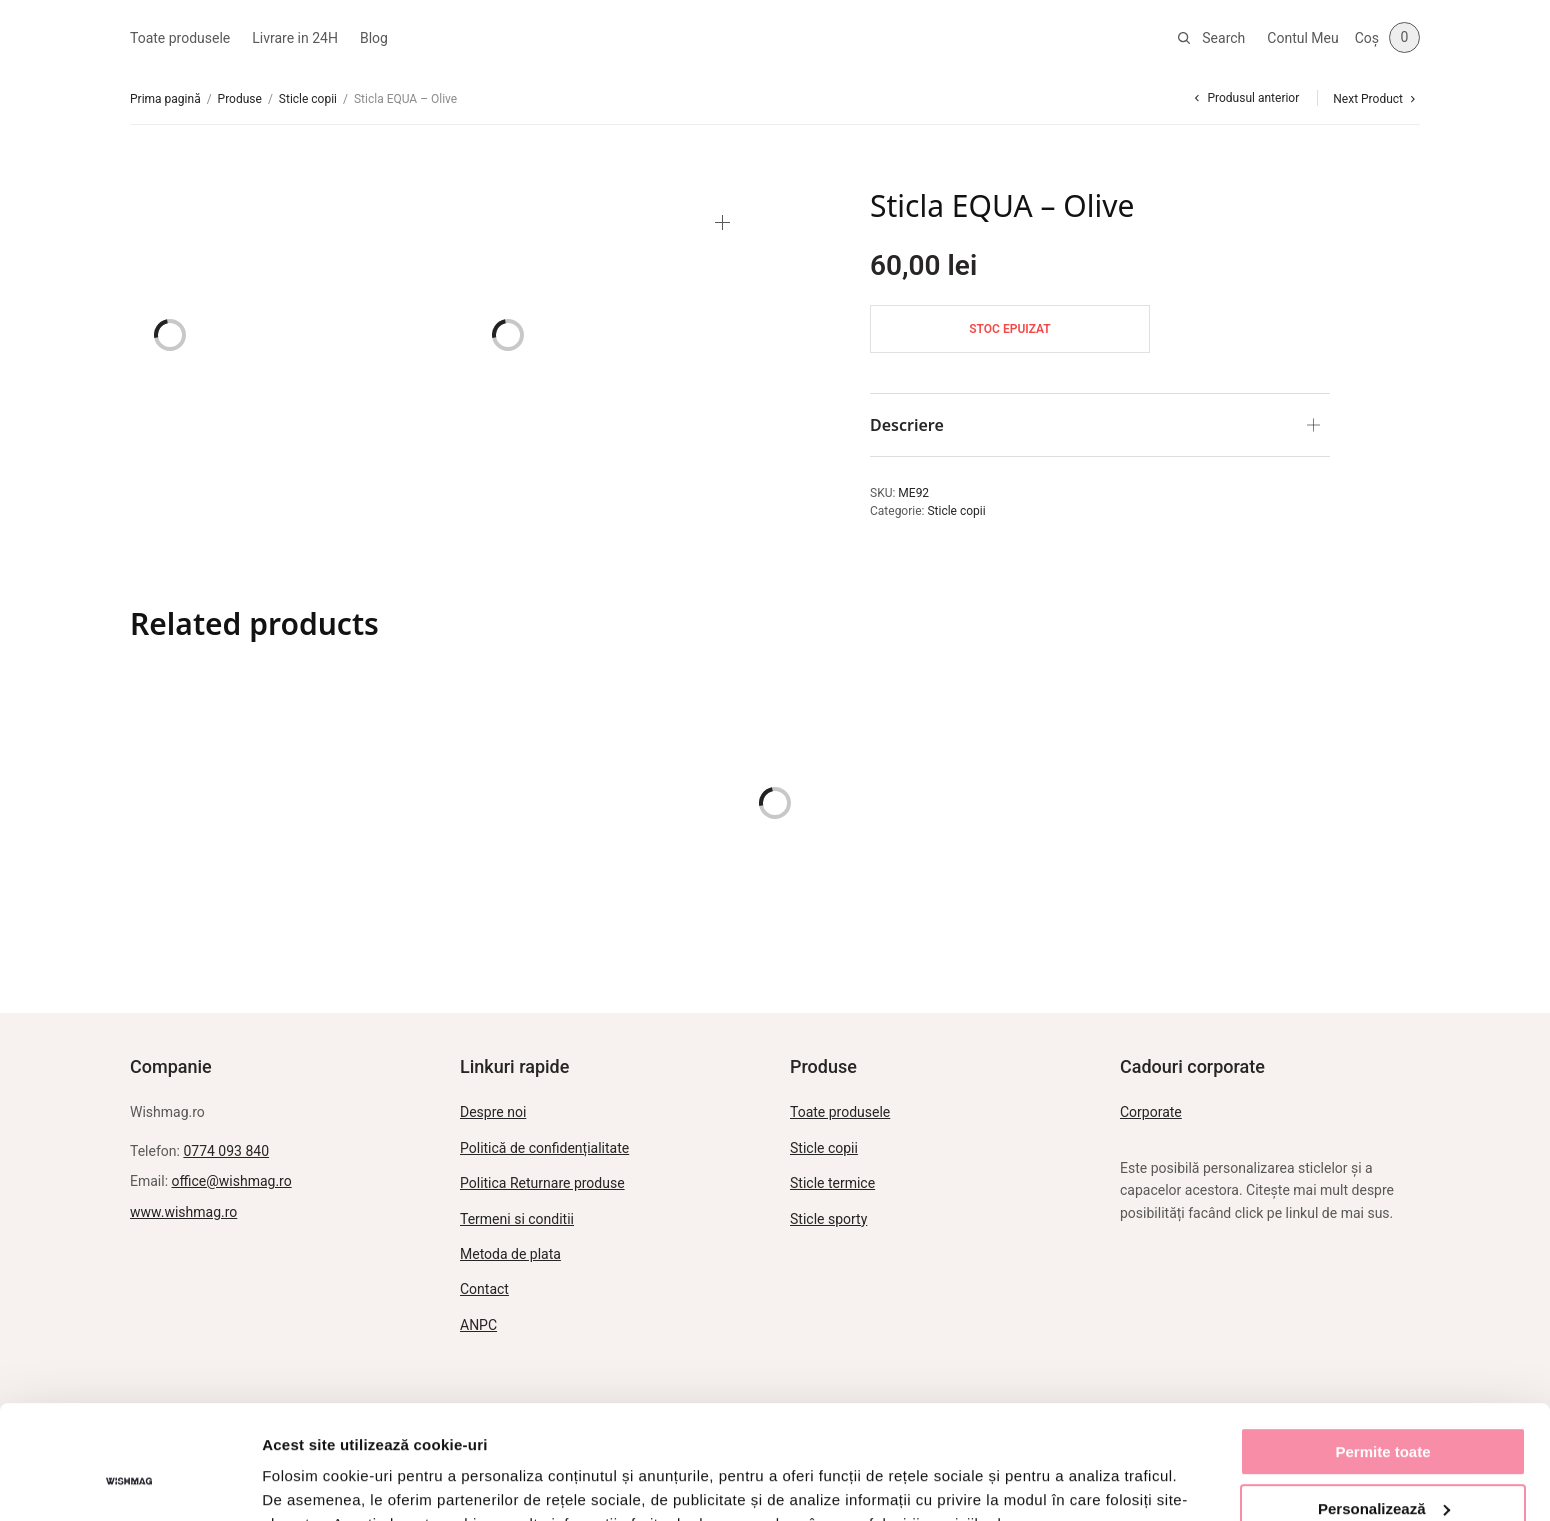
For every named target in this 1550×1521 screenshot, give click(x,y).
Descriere (907, 425)
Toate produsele (180, 38)
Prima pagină (165, 99)
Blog (374, 38)
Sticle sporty (828, 1219)
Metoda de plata (510, 1254)
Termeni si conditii (517, 1219)
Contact (484, 1289)
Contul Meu (1302, 38)
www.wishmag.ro (183, 1212)
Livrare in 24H (295, 38)
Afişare (288, 1481)
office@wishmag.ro (232, 1181)
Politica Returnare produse (542, 1183)
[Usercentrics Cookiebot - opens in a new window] (129, 1482)
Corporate (1151, 1112)
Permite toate (1382, 1354)
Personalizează (1384, 1410)
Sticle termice (832, 1183)
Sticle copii (308, 99)
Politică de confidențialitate (544, 1148)
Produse (240, 99)
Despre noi (493, 1112)
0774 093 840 (226, 1151)
